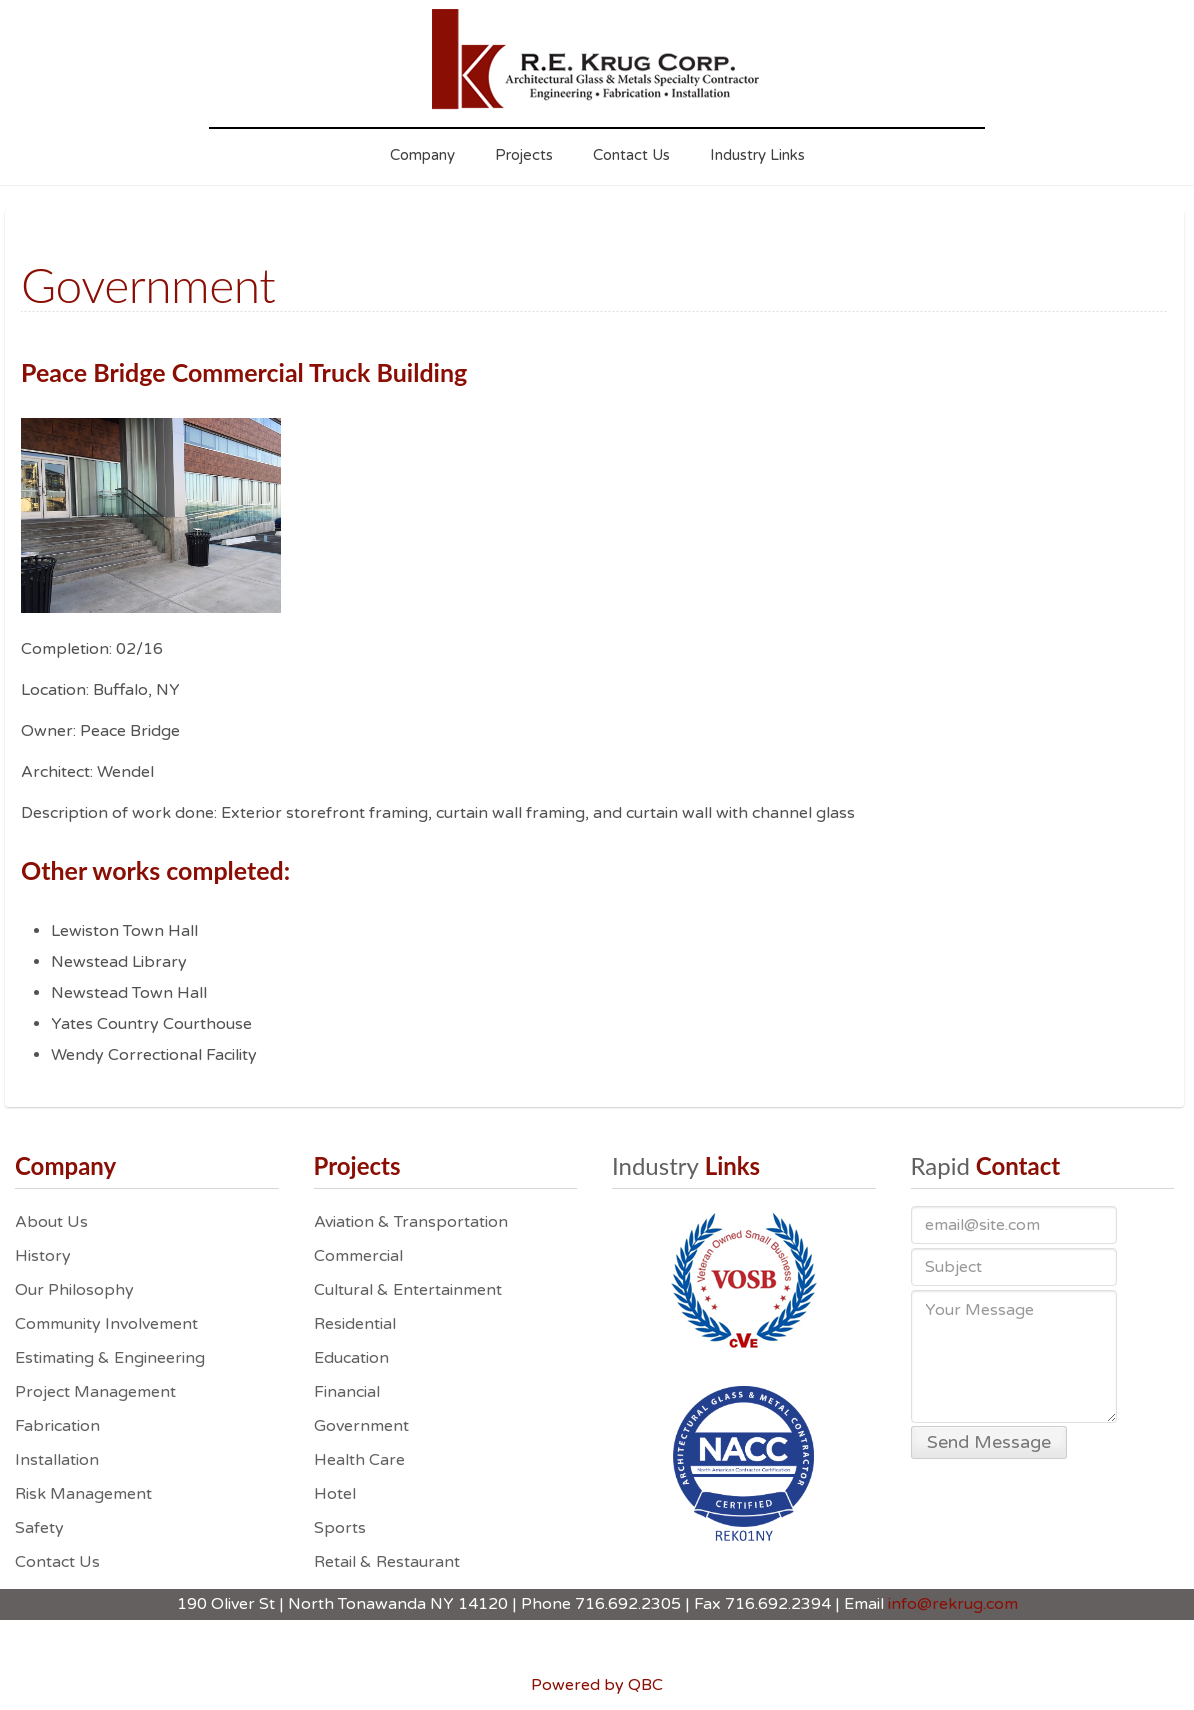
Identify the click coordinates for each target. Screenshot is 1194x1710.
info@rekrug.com (953, 1604)
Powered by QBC (597, 1685)
